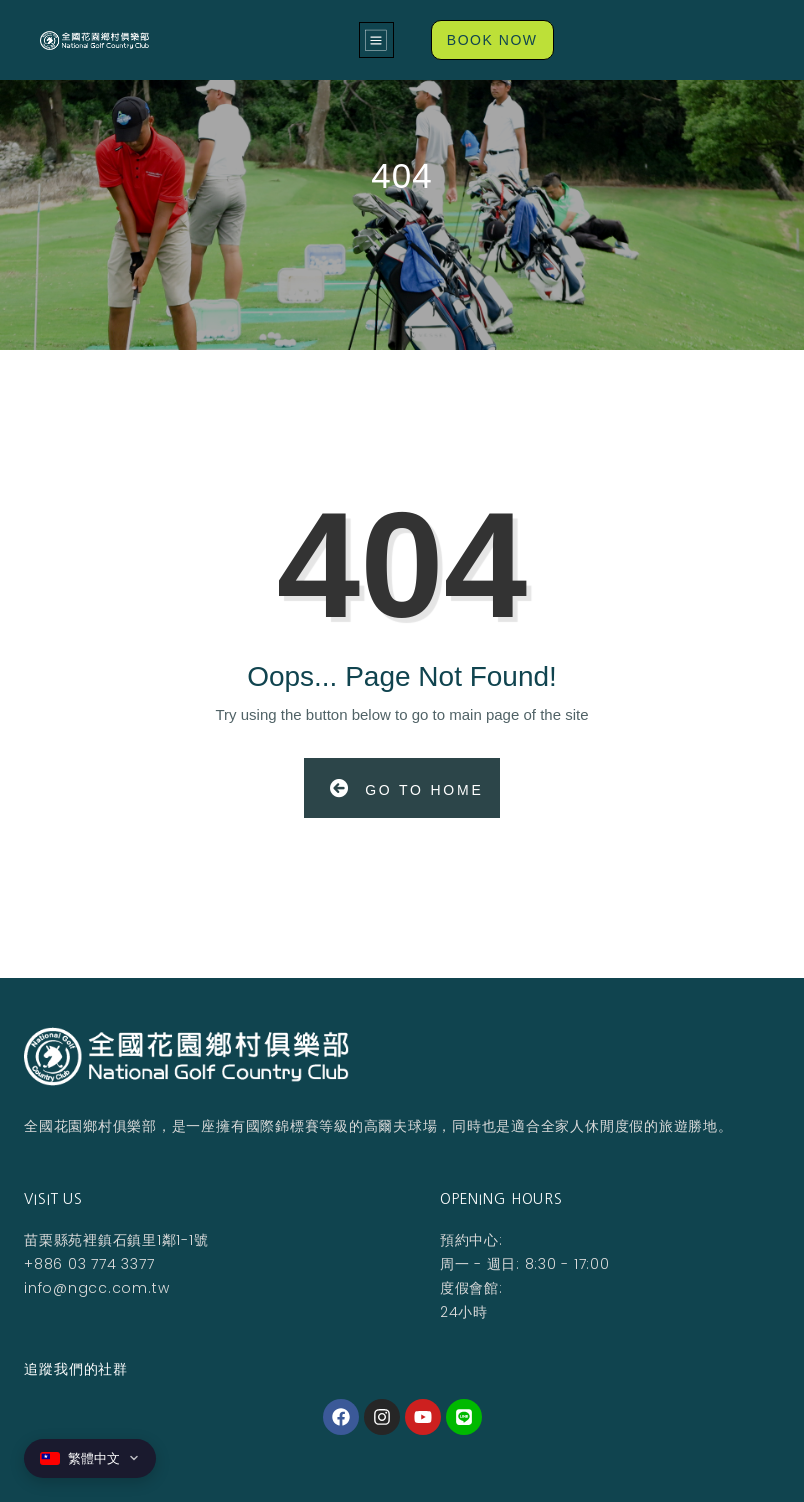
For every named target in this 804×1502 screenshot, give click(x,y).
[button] (376, 40)
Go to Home (406, 788)
